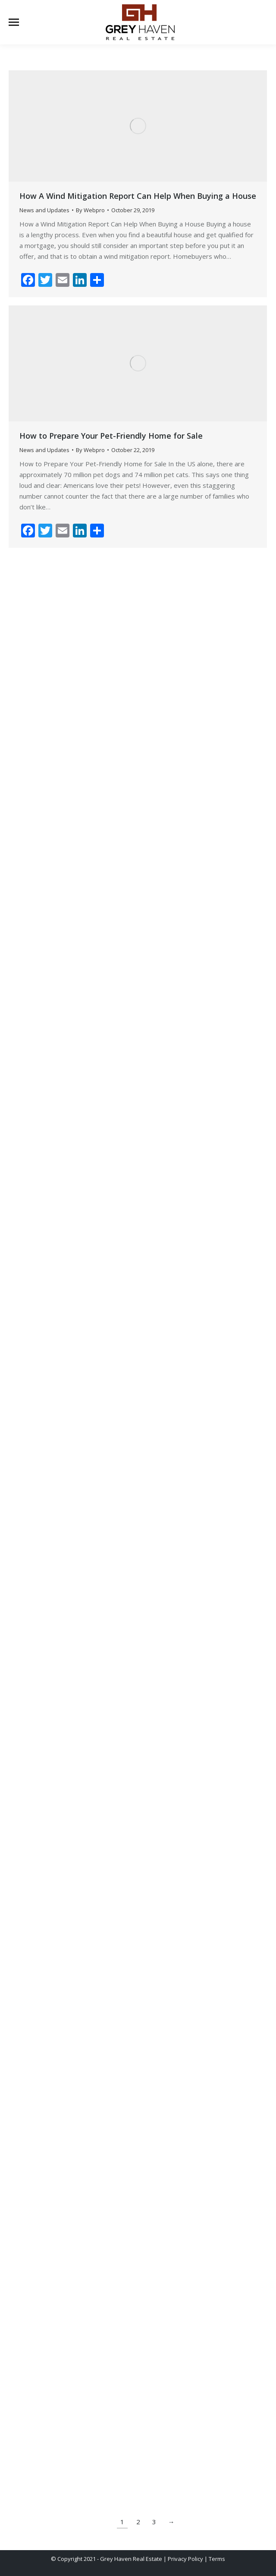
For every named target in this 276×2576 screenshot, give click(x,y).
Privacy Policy (185, 2559)
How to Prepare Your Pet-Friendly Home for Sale (111, 435)
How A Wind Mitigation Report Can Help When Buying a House (137, 196)
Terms (217, 2559)
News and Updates (44, 210)
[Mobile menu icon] (14, 22)
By (90, 210)
